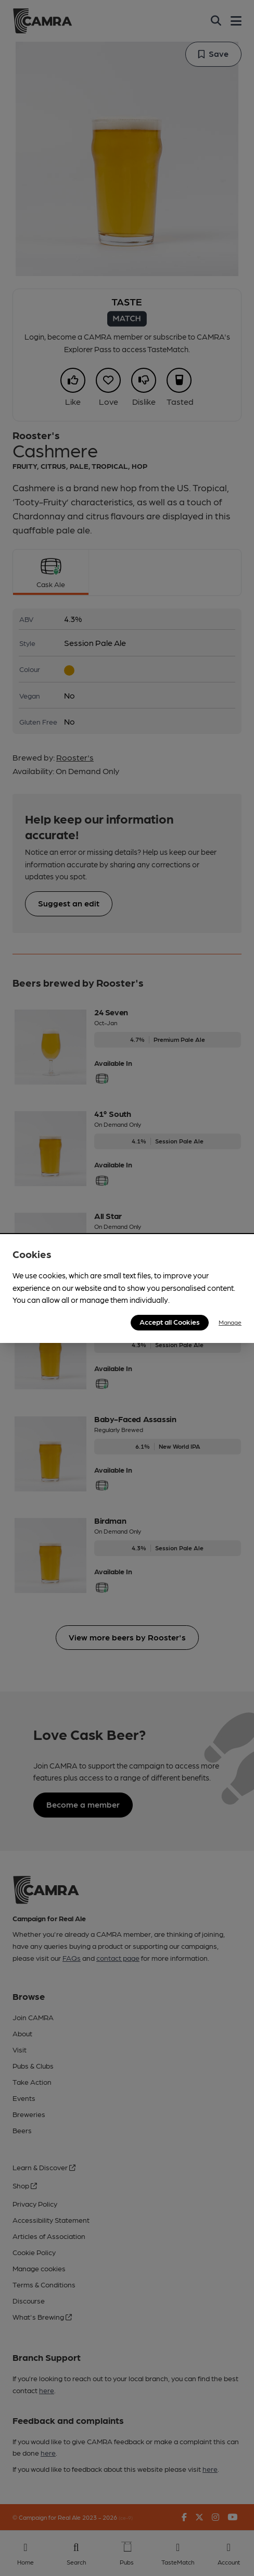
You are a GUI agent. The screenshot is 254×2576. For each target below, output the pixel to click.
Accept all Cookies (169, 1321)
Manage (230, 1322)
